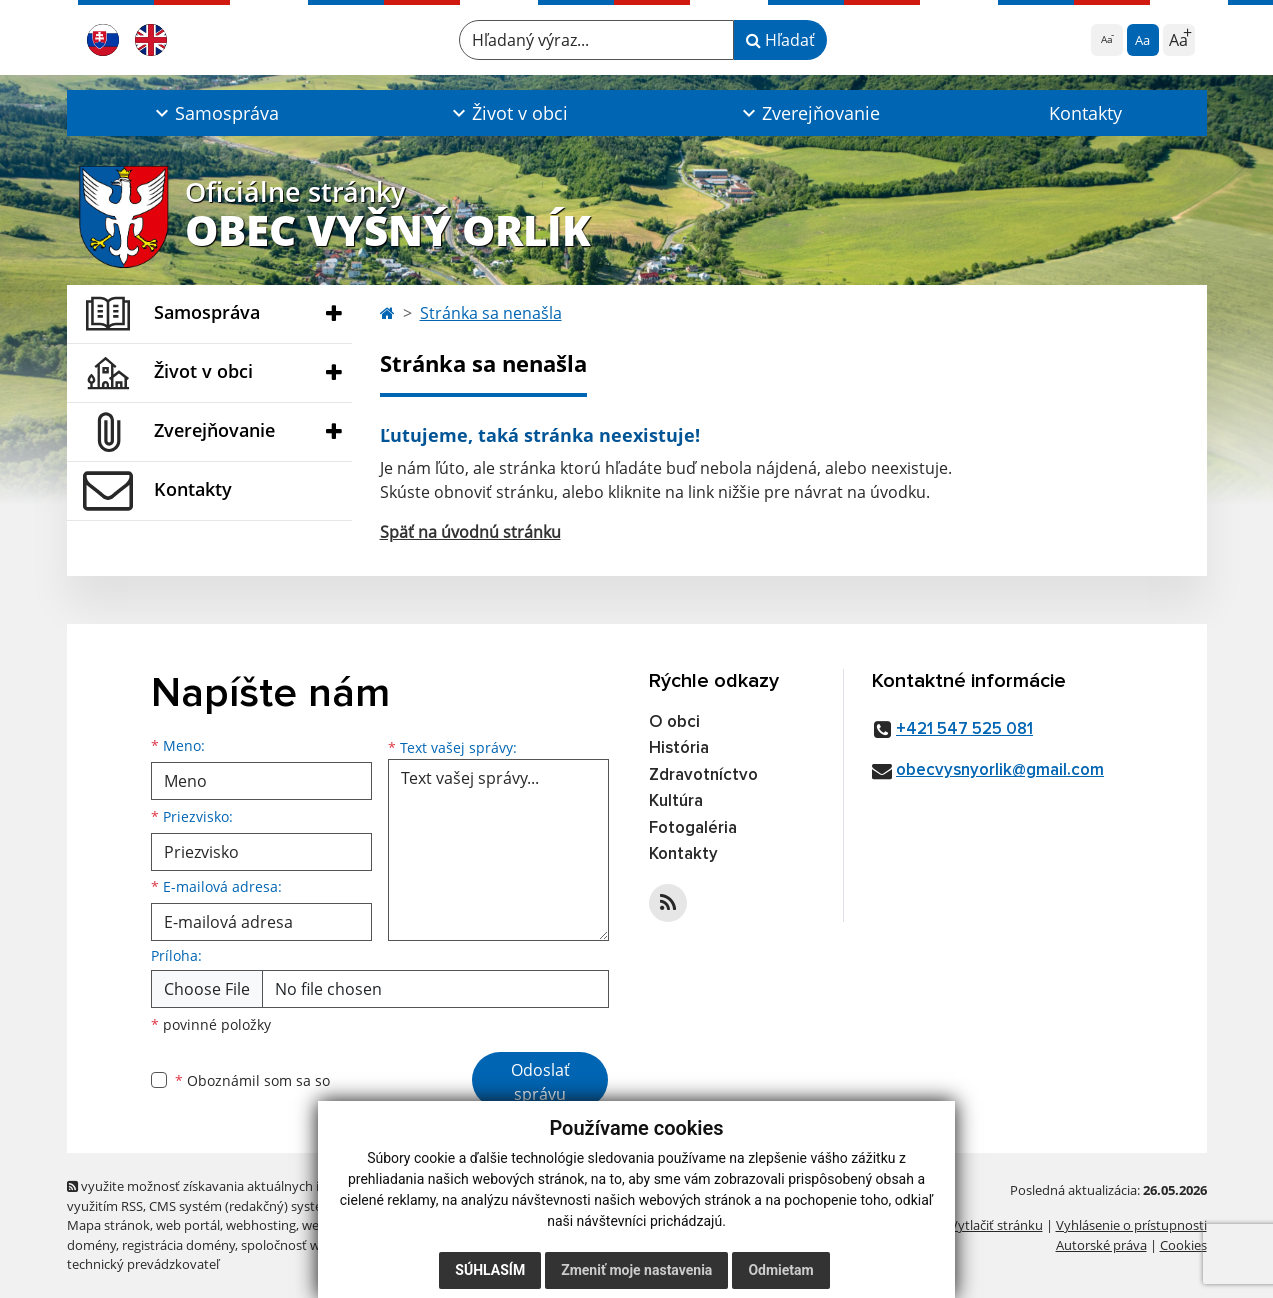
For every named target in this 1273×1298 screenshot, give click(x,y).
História (679, 748)
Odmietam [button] (780, 1270)
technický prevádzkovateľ (143, 1264)
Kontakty (1085, 113)
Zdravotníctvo (703, 775)
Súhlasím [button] (490, 1270)
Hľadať (780, 40)
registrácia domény (178, 1245)
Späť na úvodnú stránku (470, 532)
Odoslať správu (540, 1082)
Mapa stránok (108, 1225)
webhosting (261, 1225)
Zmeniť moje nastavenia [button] (636, 1270)
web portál (188, 1225)
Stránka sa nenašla (491, 313)
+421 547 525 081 (964, 729)
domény (91, 1245)
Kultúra (676, 801)
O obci (674, 722)
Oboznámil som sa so (252, 1080)
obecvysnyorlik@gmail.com (1000, 770)
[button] (215, 113)
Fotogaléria (693, 828)
